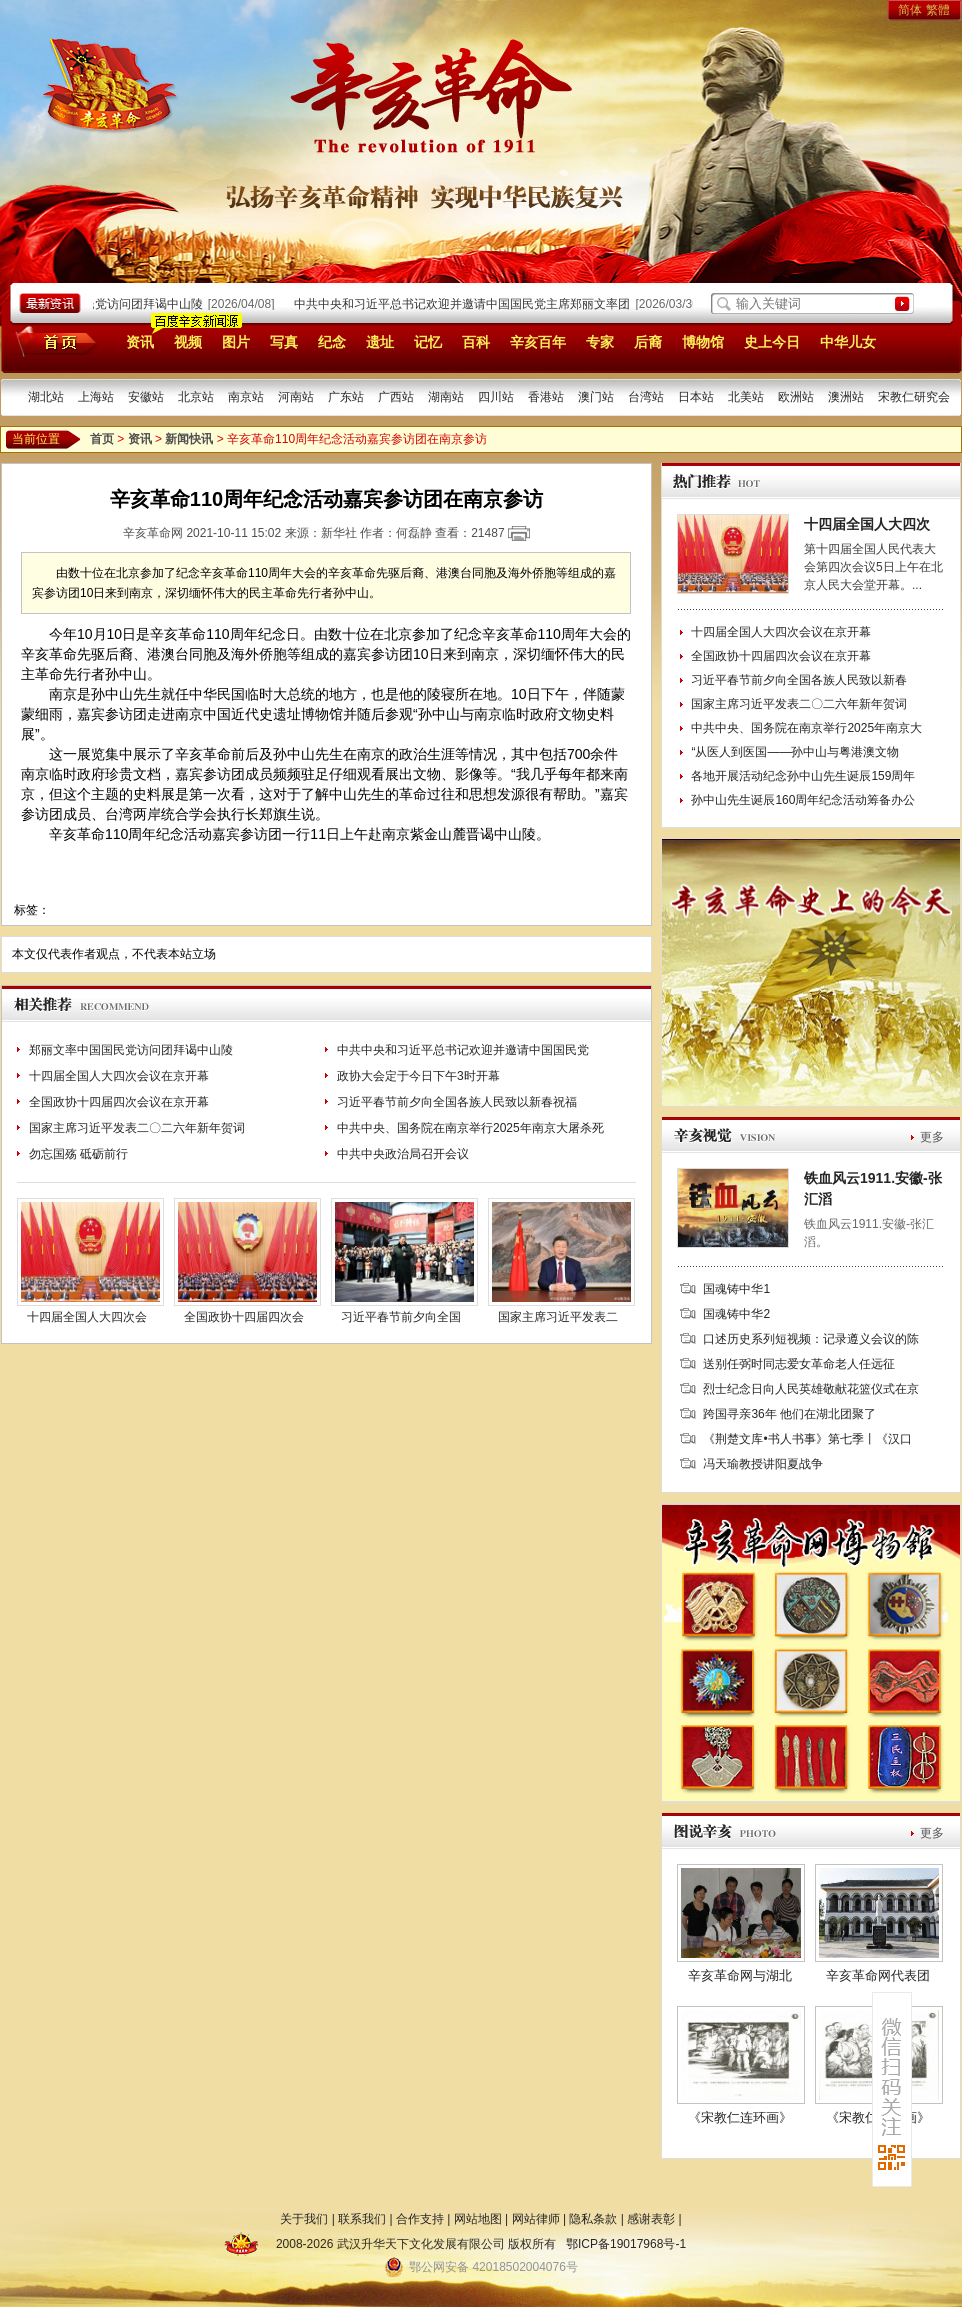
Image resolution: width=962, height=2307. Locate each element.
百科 (476, 342)
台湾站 (646, 397)
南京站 (246, 397)
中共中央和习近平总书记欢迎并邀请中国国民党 (463, 1050)
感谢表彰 (651, 2219)
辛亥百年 (538, 342)
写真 (284, 342)
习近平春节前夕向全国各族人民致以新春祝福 (457, 1102)
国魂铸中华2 (736, 1314)
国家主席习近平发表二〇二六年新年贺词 (137, 1128)
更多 (932, 1137)
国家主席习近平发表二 (558, 1317)
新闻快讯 (189, 439)
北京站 (196, 397)
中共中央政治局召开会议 (403, 1154)
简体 (910, 10)
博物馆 (703, 342)
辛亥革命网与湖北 (740, 1975)
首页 (52, 341)
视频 (188, 342)
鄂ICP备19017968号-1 (626, 2244)
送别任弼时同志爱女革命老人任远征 (799, 1364)
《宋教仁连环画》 (740, 2117)
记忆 (428, 342)
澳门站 (596, 397)
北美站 (746, 397)
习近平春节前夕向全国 (401, 1317)
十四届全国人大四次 (867, 524)
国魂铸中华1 (736, 1289)
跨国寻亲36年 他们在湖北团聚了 (789, 1414)
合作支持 (420, 2219)
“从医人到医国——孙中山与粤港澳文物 (795, 752)
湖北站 (46, 397)
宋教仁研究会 (914, 397)
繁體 (938, 10)
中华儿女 (848, 342)
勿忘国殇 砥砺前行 (78, 1154)
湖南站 (446, 397)
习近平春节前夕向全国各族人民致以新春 (799, 680)
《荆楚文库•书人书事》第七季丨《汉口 (807, 1439)
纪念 (332, 342)
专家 (600, 342)
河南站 (296, 397)
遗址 (380, 342)
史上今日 (772, 342)
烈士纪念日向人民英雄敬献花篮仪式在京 (811, 1389)
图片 (236, 342)
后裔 (648, 342)
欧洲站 (796, 397)
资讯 (140, 342)
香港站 (546, 397)
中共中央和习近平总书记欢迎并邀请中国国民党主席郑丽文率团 (468, 304)
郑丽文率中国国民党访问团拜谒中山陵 (107, 304)
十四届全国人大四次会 (87, 1317)
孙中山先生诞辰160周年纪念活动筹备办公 (803, 800)
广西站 (396, 397)
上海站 (96, 397)
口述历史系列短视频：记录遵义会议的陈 (811, 1339)
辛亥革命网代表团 (878, 1975)
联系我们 (362, 2219)
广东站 (346, 397)
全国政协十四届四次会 (244, 1317)
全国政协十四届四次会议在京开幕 (119, 1102)
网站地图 (478, 2219)
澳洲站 (846, 397)
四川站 (496, 397)
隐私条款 (593, 2219)
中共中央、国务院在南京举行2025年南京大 (806, 728)
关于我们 (304, 2219)
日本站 (696, 397)
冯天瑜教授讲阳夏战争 (763, 1464)
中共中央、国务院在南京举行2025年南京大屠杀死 (470, 1128)
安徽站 (146, 397)
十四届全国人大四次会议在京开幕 (119, 1076)
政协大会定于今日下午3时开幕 (418, 1076)
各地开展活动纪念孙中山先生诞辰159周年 (803, 776)
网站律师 (536, 2219)
